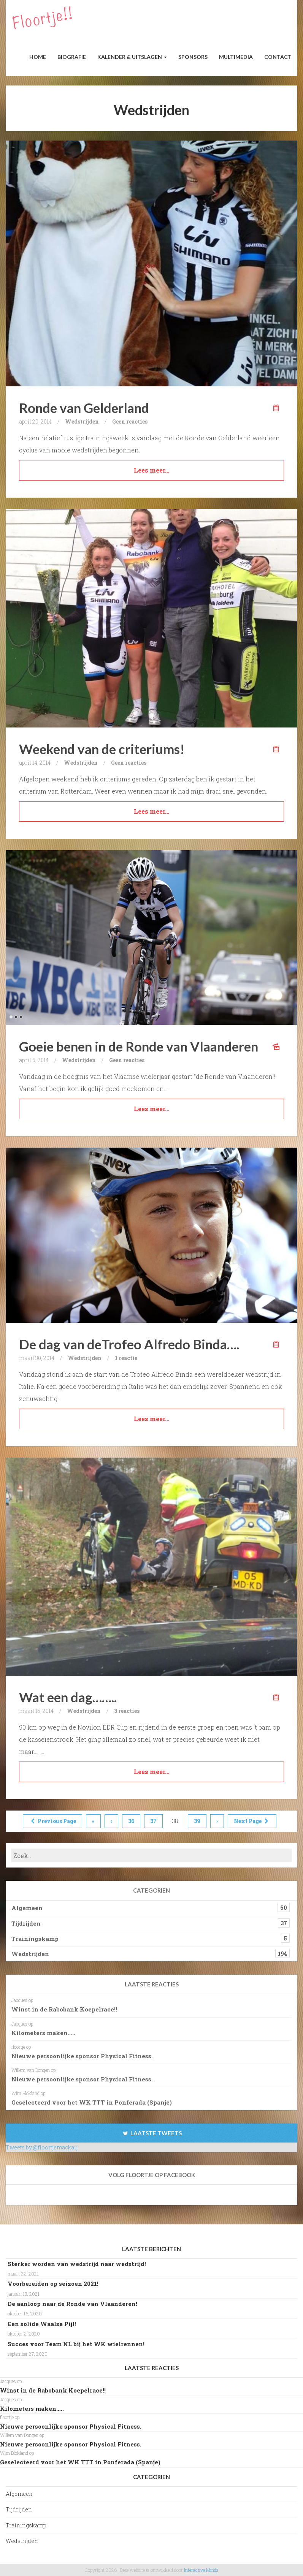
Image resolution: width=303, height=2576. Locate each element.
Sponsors (193, 57)
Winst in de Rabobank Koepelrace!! (64, 2009)
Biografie (71, 57)
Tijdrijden (26, 1923)
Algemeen (27, 1908)
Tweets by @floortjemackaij (42, 2147)
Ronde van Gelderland (84, 408)
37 (153, 1821)
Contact (278, 57)
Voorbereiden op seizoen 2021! (53, 2283)
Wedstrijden (82, 421)
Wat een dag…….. (68, 1697)
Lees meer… (151, 470)
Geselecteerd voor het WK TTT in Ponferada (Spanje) (91, 2102)
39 (197, 1821)
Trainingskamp (35, 1938)
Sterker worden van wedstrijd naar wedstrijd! (77, 2264)
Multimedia (236, 57)
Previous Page (52, 1821)
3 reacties (127, 1710)
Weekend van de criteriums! (102, 749)
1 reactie (126, 1358)
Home (37, 57)
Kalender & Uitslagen (132, 57)
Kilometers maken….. (43, 2033)
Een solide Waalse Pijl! (42, 2324)
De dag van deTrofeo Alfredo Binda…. (129, 1344)
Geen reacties (130, 421)
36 (131, 1821)
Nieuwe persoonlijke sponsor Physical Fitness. (82, 2056)
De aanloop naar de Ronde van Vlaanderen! (72, 2303)
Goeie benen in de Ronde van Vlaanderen (138, 1046)
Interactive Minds (201, 2570)
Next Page (252, 1821)
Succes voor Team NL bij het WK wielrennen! (76, 2344)
